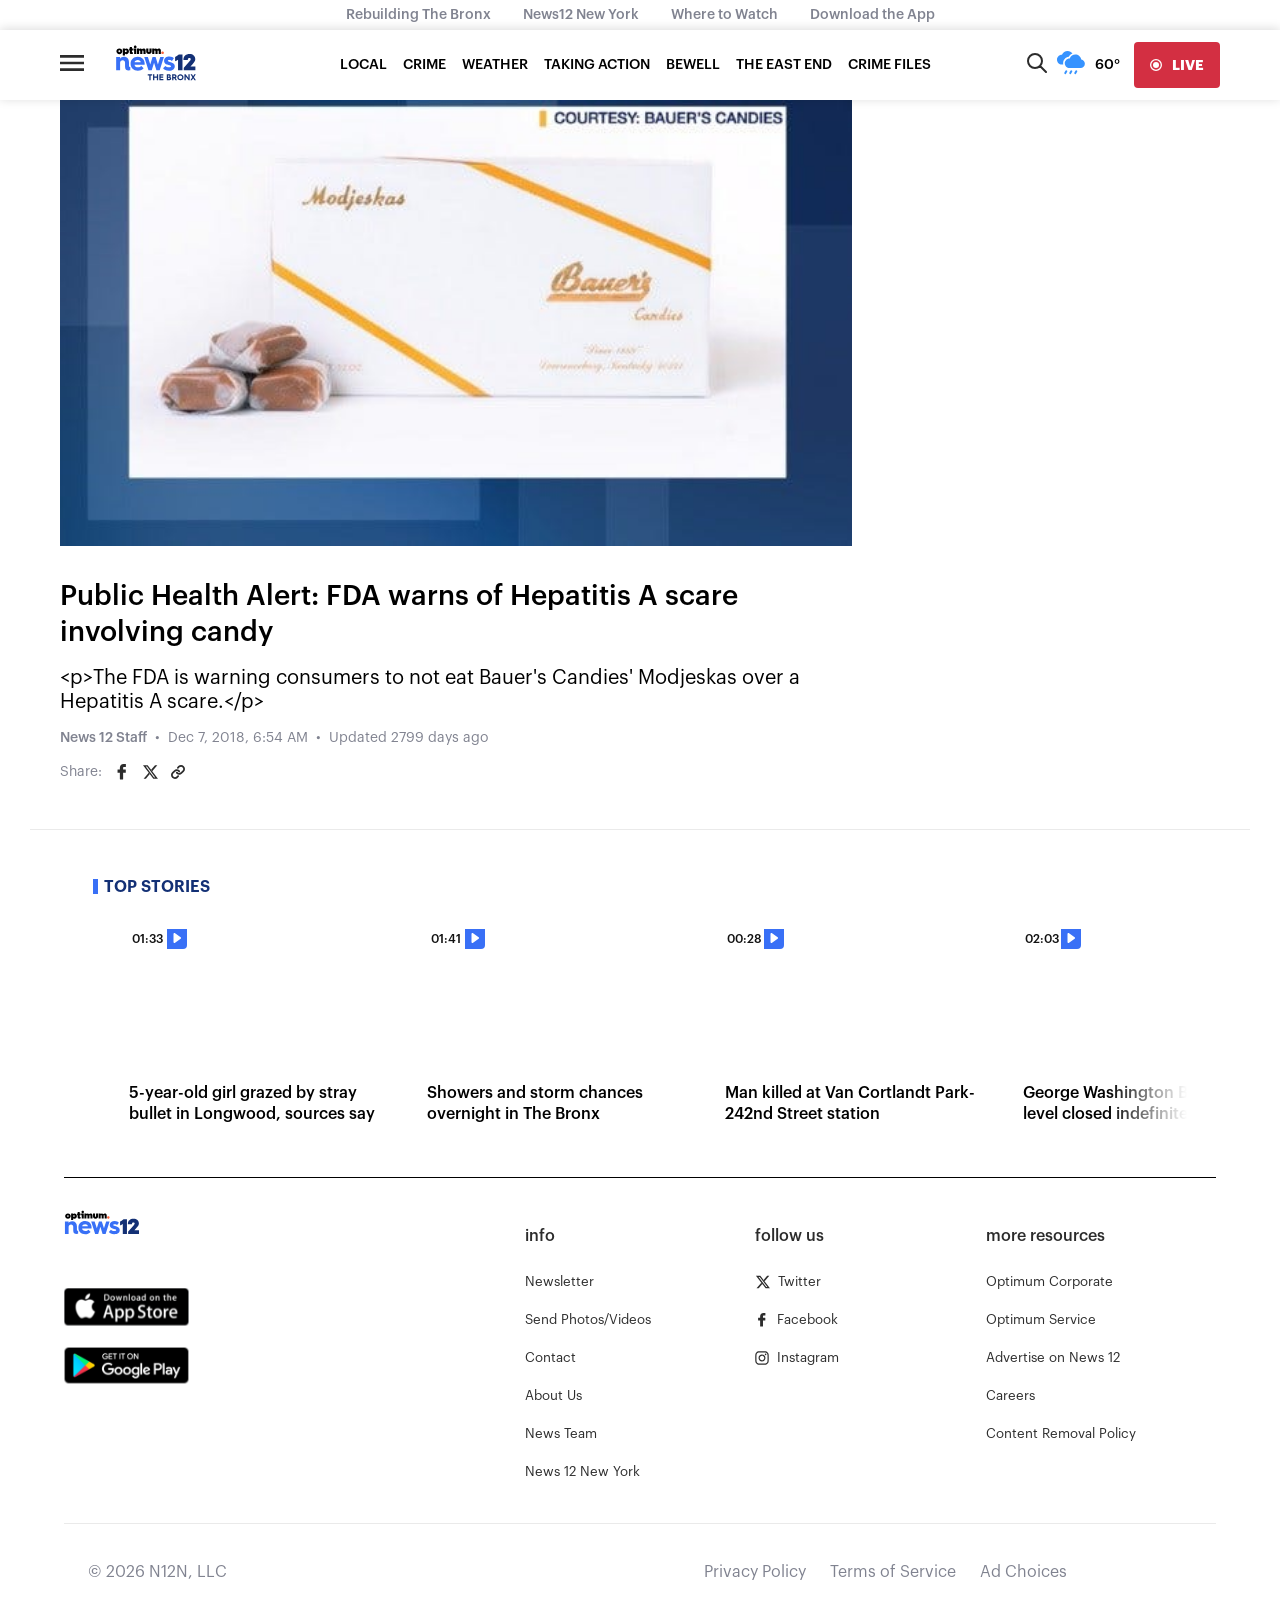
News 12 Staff (103, 738)
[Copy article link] (178, 772)
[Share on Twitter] (150, 772)
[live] (1177, 65)
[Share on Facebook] (122, 772)
